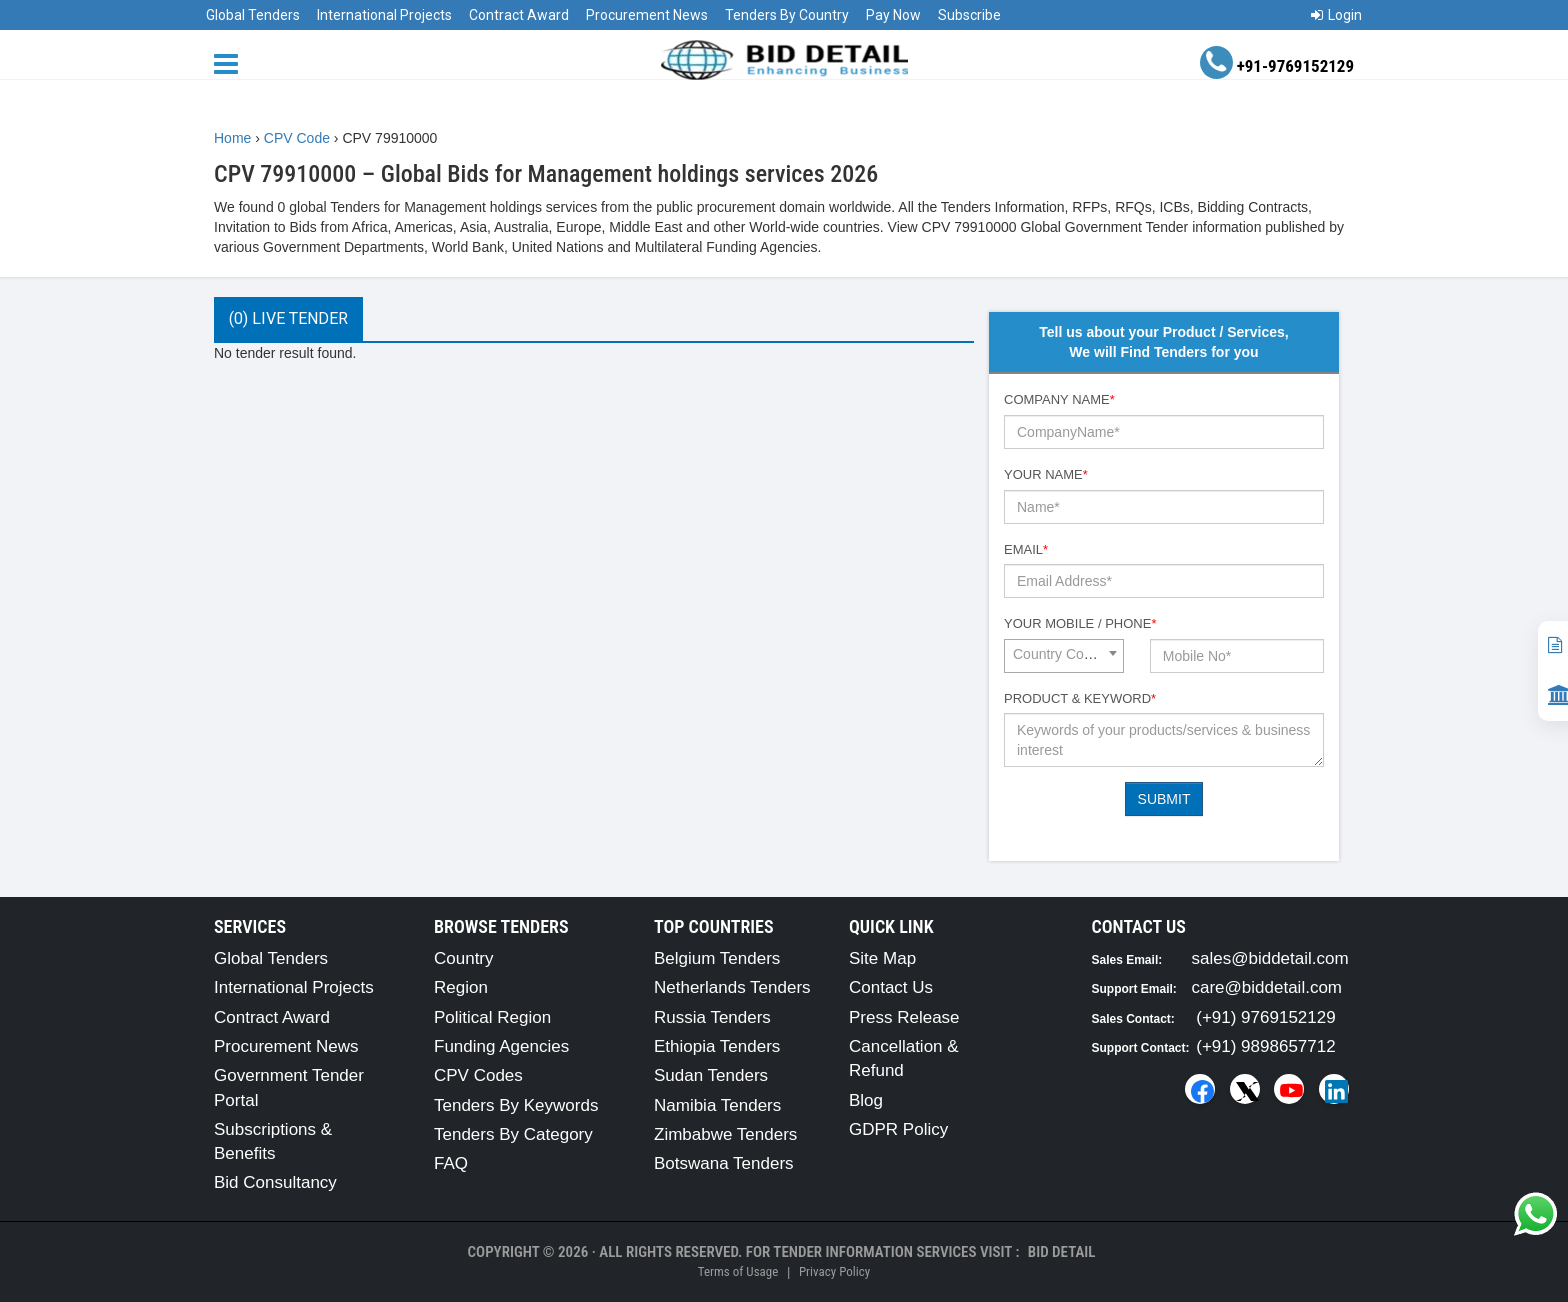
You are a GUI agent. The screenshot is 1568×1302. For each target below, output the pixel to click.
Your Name (1046, 474)
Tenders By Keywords (516, 1105)
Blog (866, 1100)
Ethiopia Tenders (717, 1046)
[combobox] (1064, 656)
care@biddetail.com (1267, 987)
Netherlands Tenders (732, 987)
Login (1336, 15)
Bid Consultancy (275, 1182)
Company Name (1059, 399)
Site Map (882, 958)
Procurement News (647, 15)
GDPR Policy (898, 1129)
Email (1026, 549)
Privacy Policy (834, 1271)
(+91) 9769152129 (1265, 1017)
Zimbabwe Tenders (725, 1134)
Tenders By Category (513, 1134)
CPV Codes (478, 1075)
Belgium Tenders (717, 958)
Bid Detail (1062, 1252)
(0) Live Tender (288, 318)
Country (464, 958)
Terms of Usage (738, 1271)
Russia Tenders (712, 1017)
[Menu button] (231, 62)
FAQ (451, 1163)
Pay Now (893, 15)
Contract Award (519, 15)
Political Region (492, 1017)
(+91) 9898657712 (1265, 1046)
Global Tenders (253, 15)
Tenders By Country (787, 15)
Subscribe (969, 15)
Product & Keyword (1080, 698)
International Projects (384, 15)
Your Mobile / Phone (1080, 623)
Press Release (904, 1017)
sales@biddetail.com (1270, 958)
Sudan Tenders (711, 1075)
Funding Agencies (501, 1046)
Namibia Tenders (717, 1105)
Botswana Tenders (724, 1163)
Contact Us (891, 987)
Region (461, 987)
